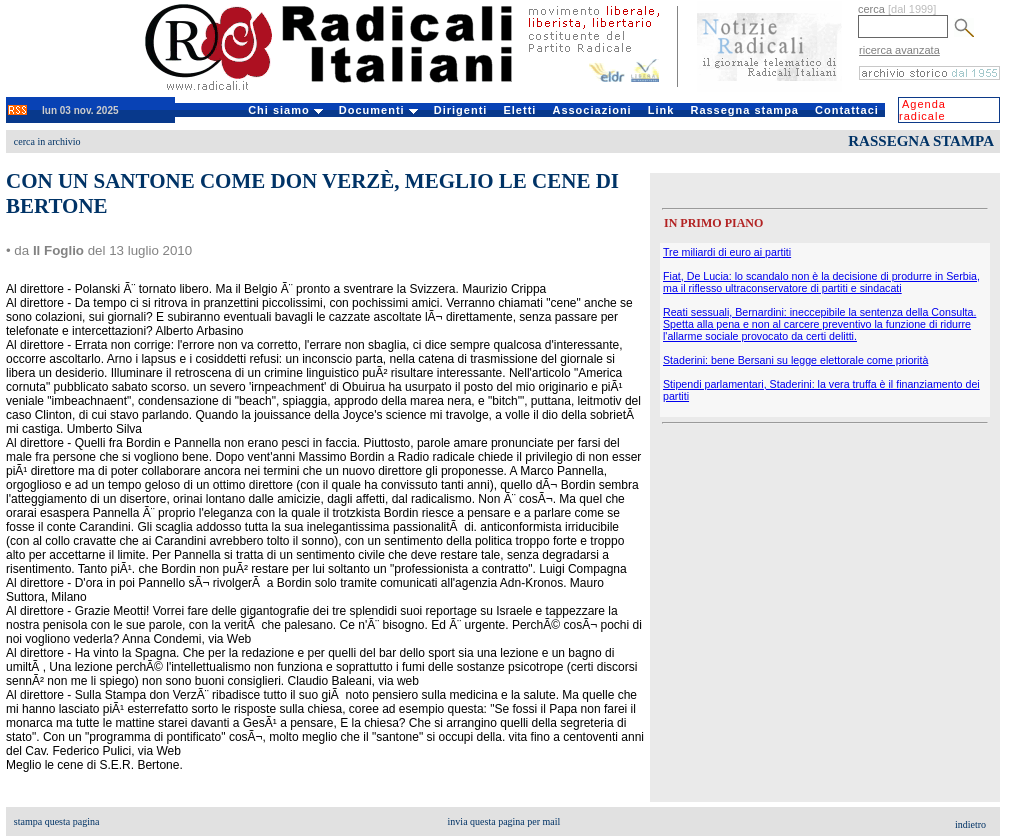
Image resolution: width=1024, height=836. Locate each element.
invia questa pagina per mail (504, 821)
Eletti (519, 110)
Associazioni (591, 110)
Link (661, 110)
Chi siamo (285, 110)
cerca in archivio (47, 141)
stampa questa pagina (57, 821)
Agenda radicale (922, 110)
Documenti (378, 110)
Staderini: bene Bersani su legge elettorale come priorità (795, 360)
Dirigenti (461, 110)
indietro (970, 824)
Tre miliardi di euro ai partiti (727, 252)
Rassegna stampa (744, 110)
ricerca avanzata (899, 50)
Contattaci (847, 110)
